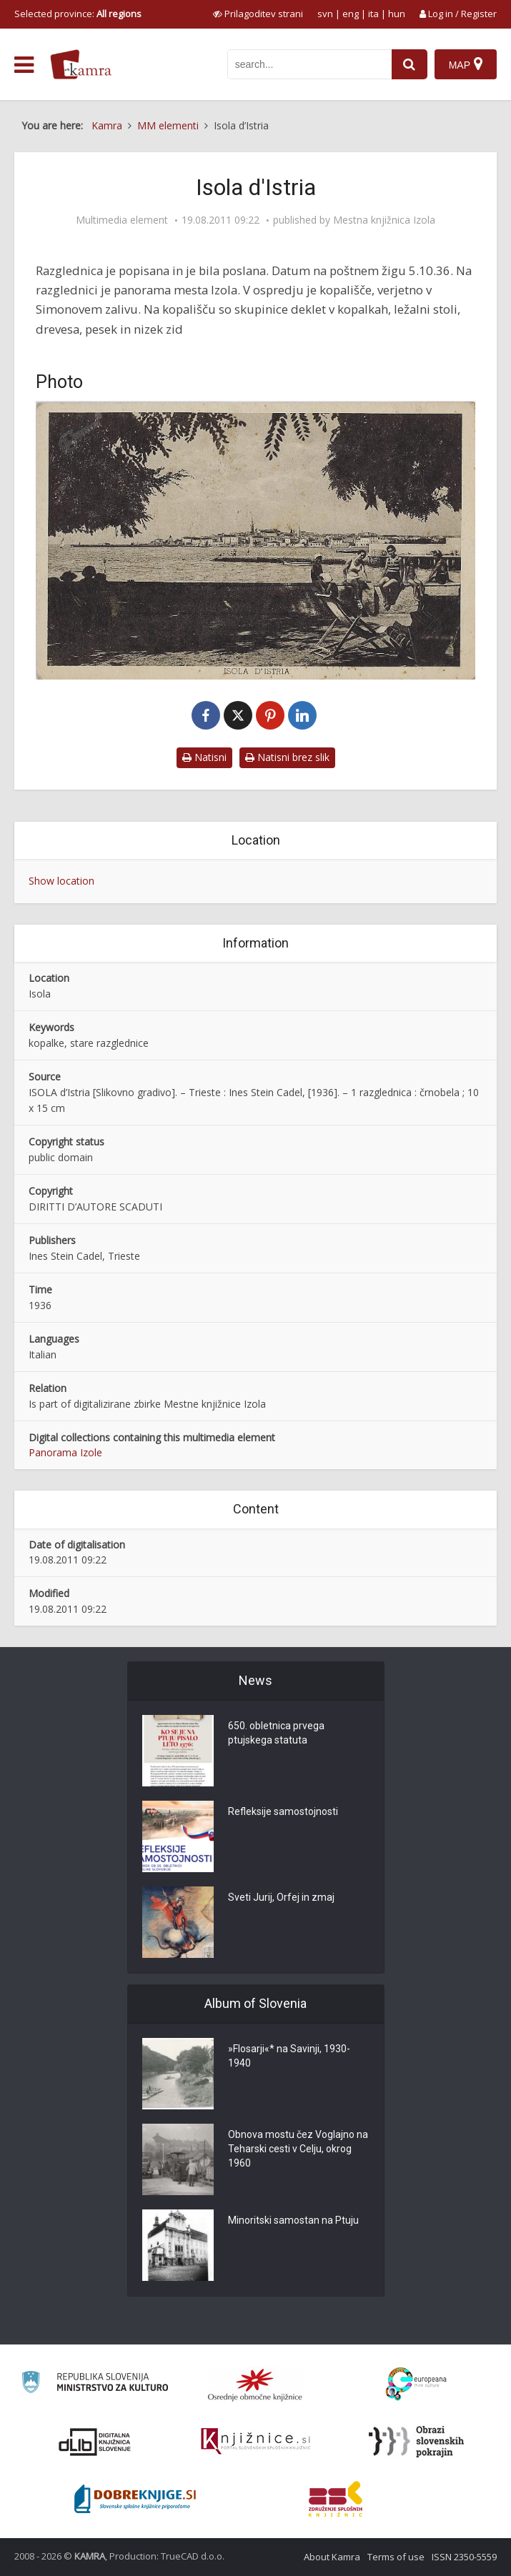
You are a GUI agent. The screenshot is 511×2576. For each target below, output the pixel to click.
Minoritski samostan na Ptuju (293, 2220)
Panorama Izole (65, 1452)
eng (350, 13)
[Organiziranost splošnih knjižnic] (255, 2384)
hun (396, 13)
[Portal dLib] (95, 2442)
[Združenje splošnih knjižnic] (335, 2499)
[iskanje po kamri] (309, 64)
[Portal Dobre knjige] (135, 2499)
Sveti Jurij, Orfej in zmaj (281, 1897)
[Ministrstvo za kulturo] (94, 2384)
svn (325, 13)
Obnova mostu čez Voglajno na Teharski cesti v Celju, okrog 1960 (298, 2149)
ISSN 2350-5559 (464, 2556)
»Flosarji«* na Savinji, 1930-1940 (289, 2056)
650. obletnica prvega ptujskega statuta (276, 1733)
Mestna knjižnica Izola (384, 220)
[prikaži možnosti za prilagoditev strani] (258, 13)
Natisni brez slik (287, 757)
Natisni (204, 757)
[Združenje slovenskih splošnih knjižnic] (255, 2441)
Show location (61, 880)
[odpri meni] (24, 65)
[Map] (466, 64)
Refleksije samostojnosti (283, 1811)
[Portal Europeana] (416, 2384)
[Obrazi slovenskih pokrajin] (416, 2442)
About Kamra (332, 2556)
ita (373, 13)
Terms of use (396, 2556)
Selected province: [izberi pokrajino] (78, 13)
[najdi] (409, 64)
